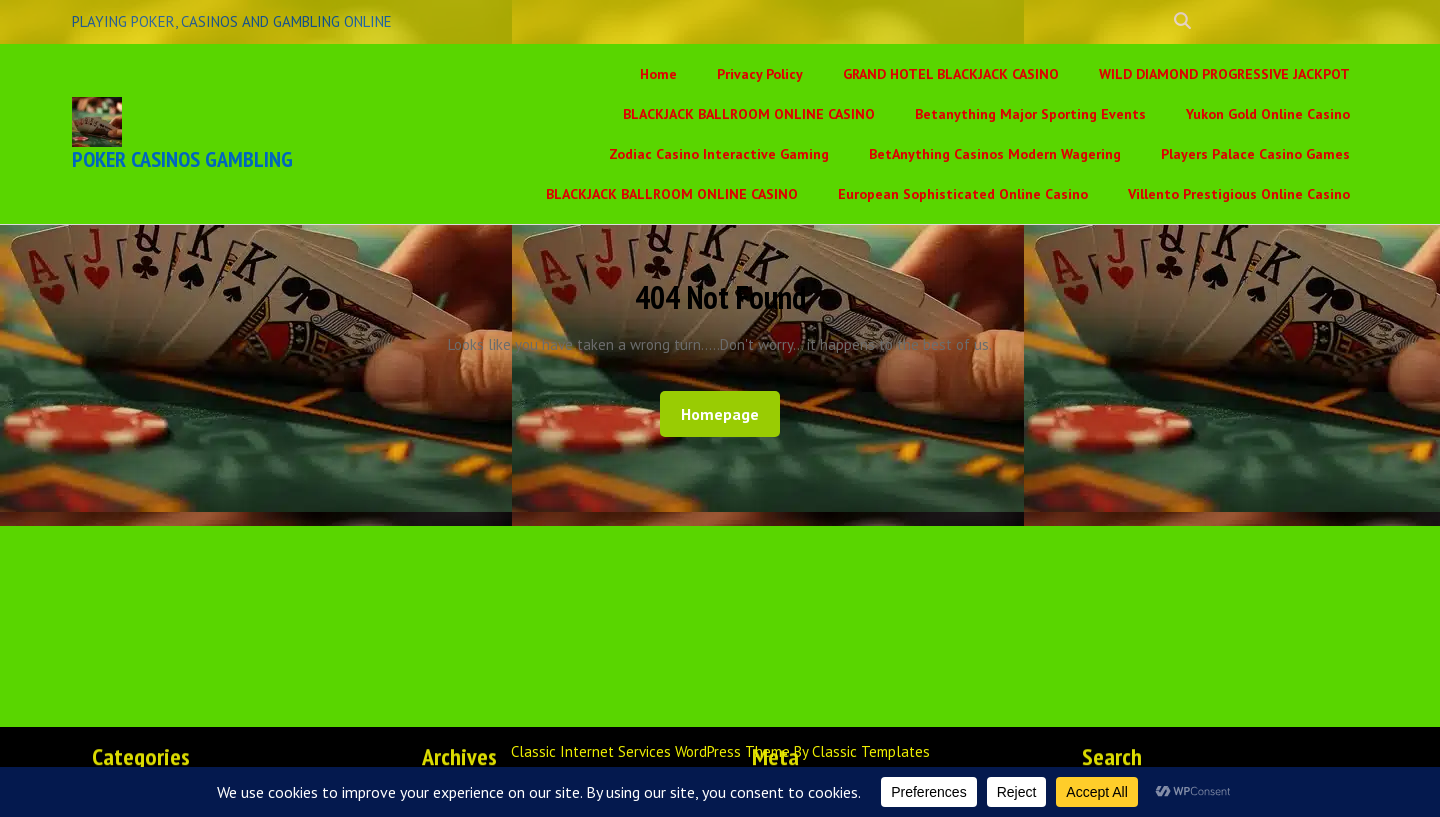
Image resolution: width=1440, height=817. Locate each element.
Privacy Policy (760, 74)
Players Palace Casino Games (1255, 154)
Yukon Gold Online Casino (1268, 114)
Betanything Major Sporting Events (1030, 114)
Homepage (728, 413)
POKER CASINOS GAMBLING (182, 159)
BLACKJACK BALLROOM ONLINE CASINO (749, 114)
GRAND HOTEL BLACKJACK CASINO (951, 74)
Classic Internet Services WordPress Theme (652, 751)
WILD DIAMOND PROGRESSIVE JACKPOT (1224, 74)
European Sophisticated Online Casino (963, 194)
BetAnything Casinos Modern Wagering (995, 154)
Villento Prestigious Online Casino (1239, 194)
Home (658, 74)
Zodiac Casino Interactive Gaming (719, 154)
